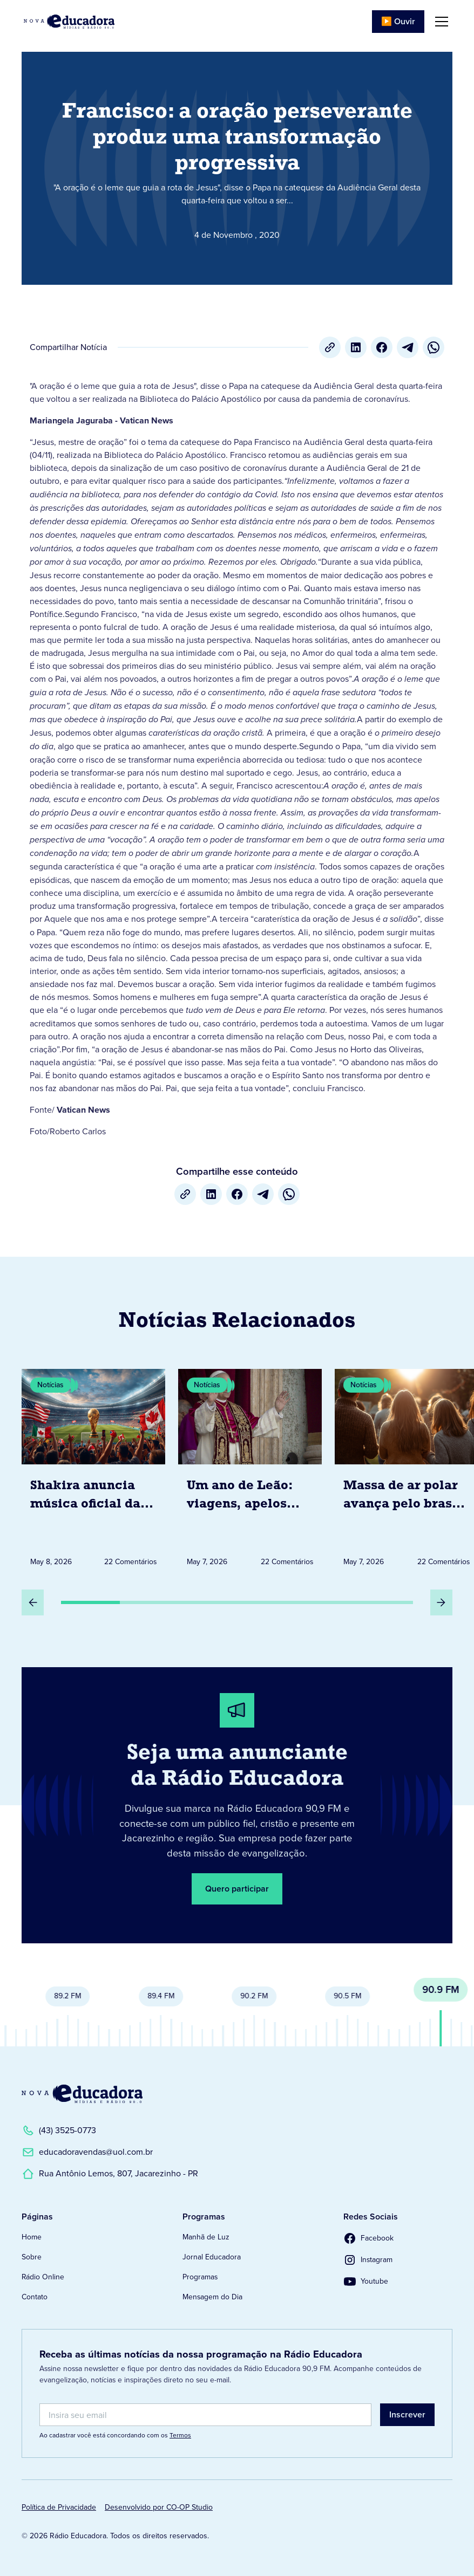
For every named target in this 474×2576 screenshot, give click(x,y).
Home (32, 2237)
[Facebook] (381, 347)
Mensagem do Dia (212, 2297)
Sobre (32, 2257)
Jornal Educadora (211, 2257)
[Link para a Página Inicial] (82, 2094)
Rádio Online (43, 2277)
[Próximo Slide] (441, 1602)
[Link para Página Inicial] (69, 21)
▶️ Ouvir (398, 21)
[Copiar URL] (330, 347)
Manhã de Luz (205, 2237)
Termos (180, 2435)
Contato (35, 2297)
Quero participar (237, 1888)
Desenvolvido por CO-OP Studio (159, 2507)
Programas (200, 2277)
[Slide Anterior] (33, 1602)
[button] (439, 22)
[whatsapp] (433, 347)
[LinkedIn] (356, 347)
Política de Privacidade (59, 2507)
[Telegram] (407, 347)
